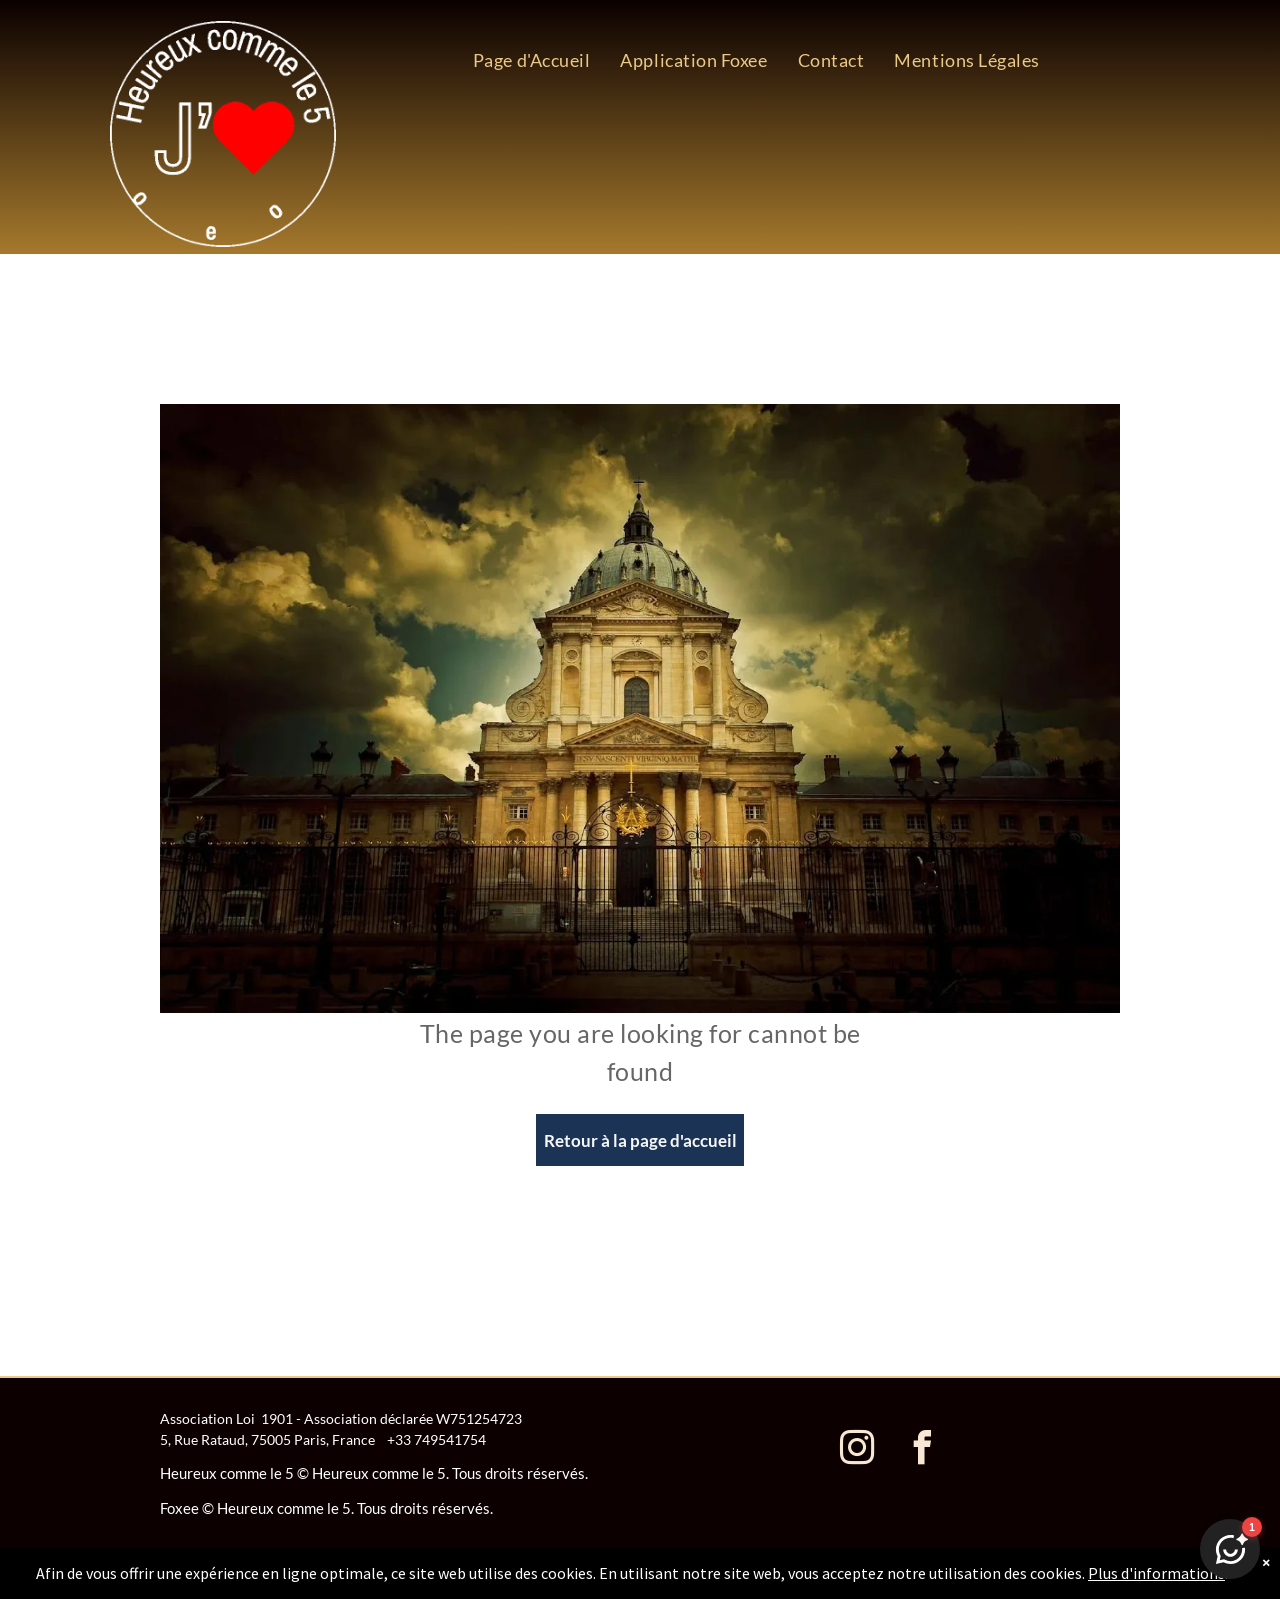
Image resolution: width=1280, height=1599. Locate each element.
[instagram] (857, 1450)
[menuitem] (532, 60)
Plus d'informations (1156, 1573)
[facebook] (922, 1450)
